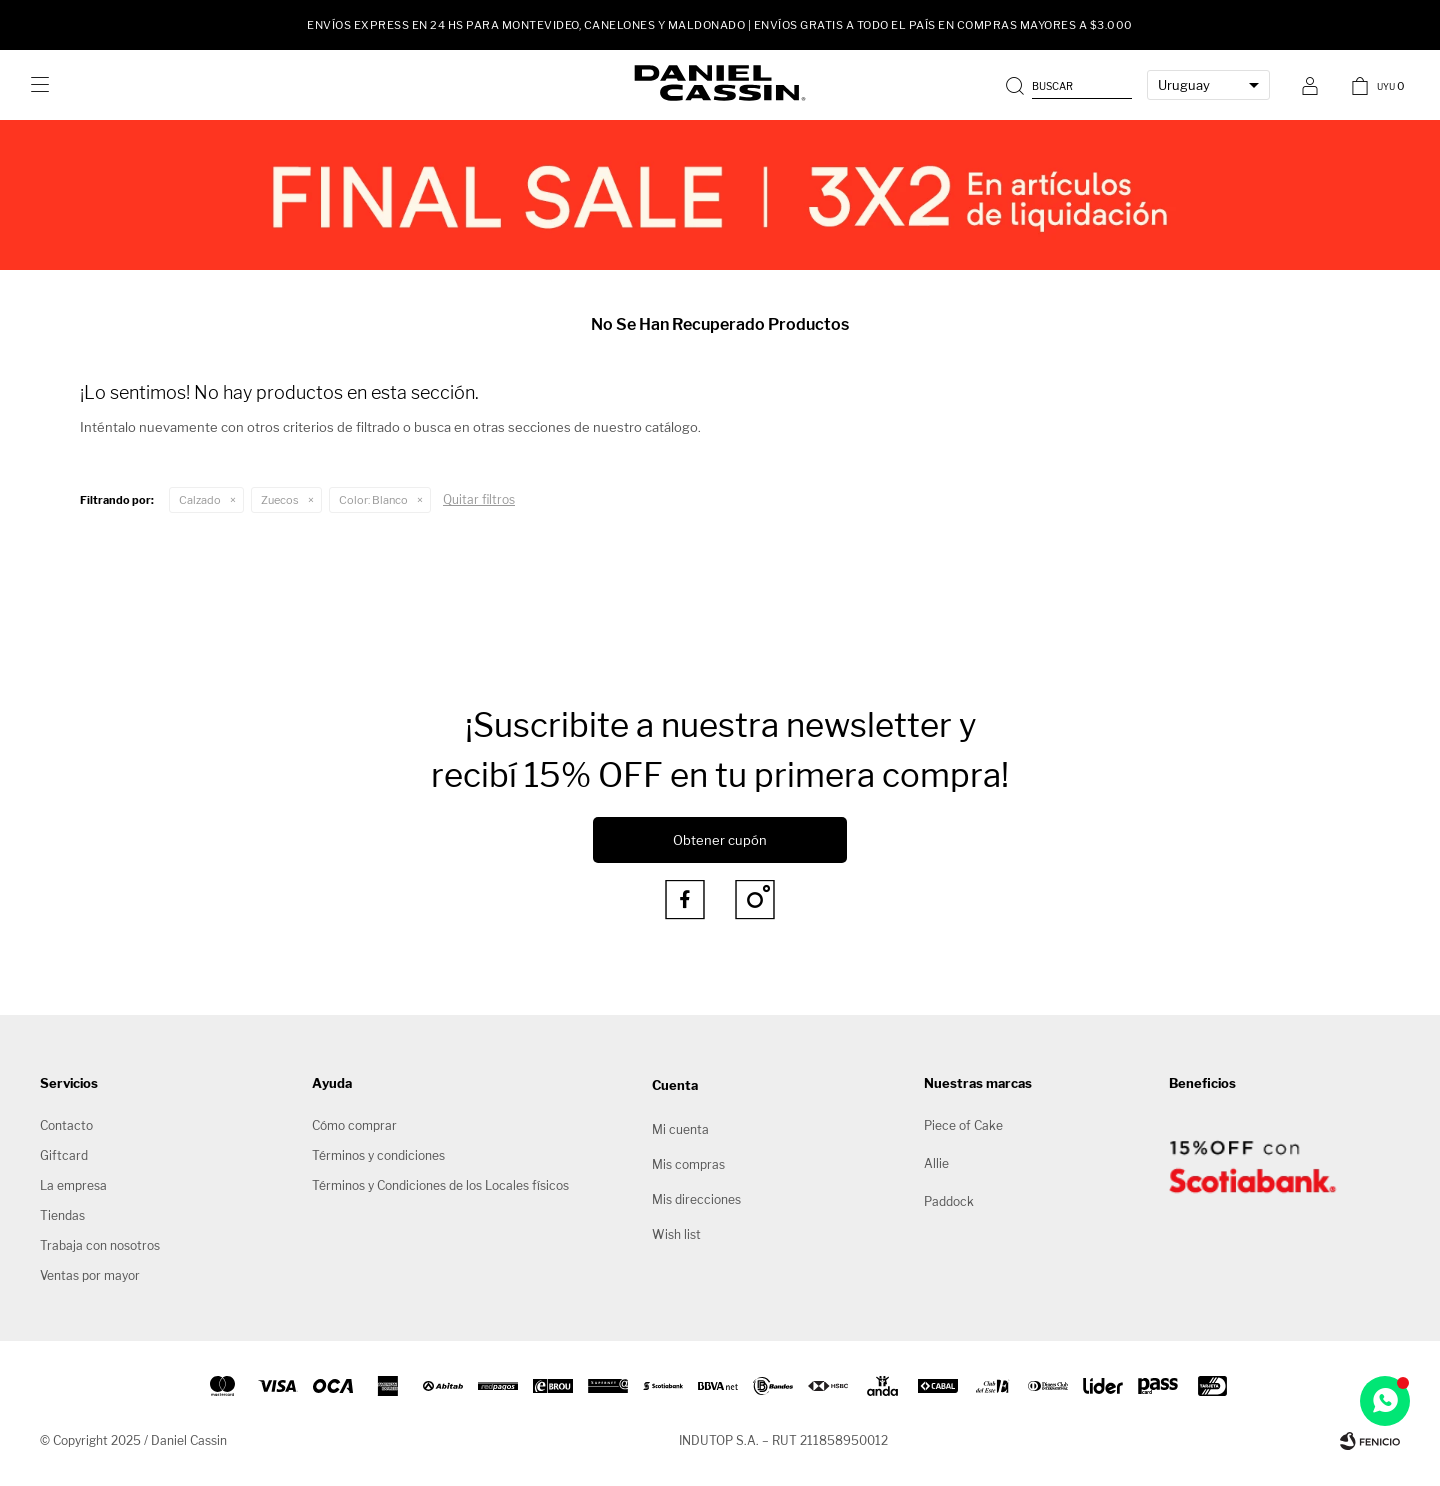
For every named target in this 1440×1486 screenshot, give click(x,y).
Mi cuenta (680, 1129)
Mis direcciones (696, 1199)
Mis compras (688, 1164)
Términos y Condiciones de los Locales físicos (440, 1185)
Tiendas (62, 1215)
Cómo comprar (354, 1125)
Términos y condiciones (378, 1155)
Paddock (949, 1201)
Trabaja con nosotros (100, 1245)
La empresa (73, 1185)
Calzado (200, 500)
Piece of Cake (963, 1125)
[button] (1071, 85)
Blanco (373, 500)
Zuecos (280, 500)
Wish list (676, 1234)
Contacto (66, 1125)
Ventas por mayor (90, 1275)
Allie (936, 1163)
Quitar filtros (479, 499)
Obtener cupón (720, 840)
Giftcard (64, 1155)
